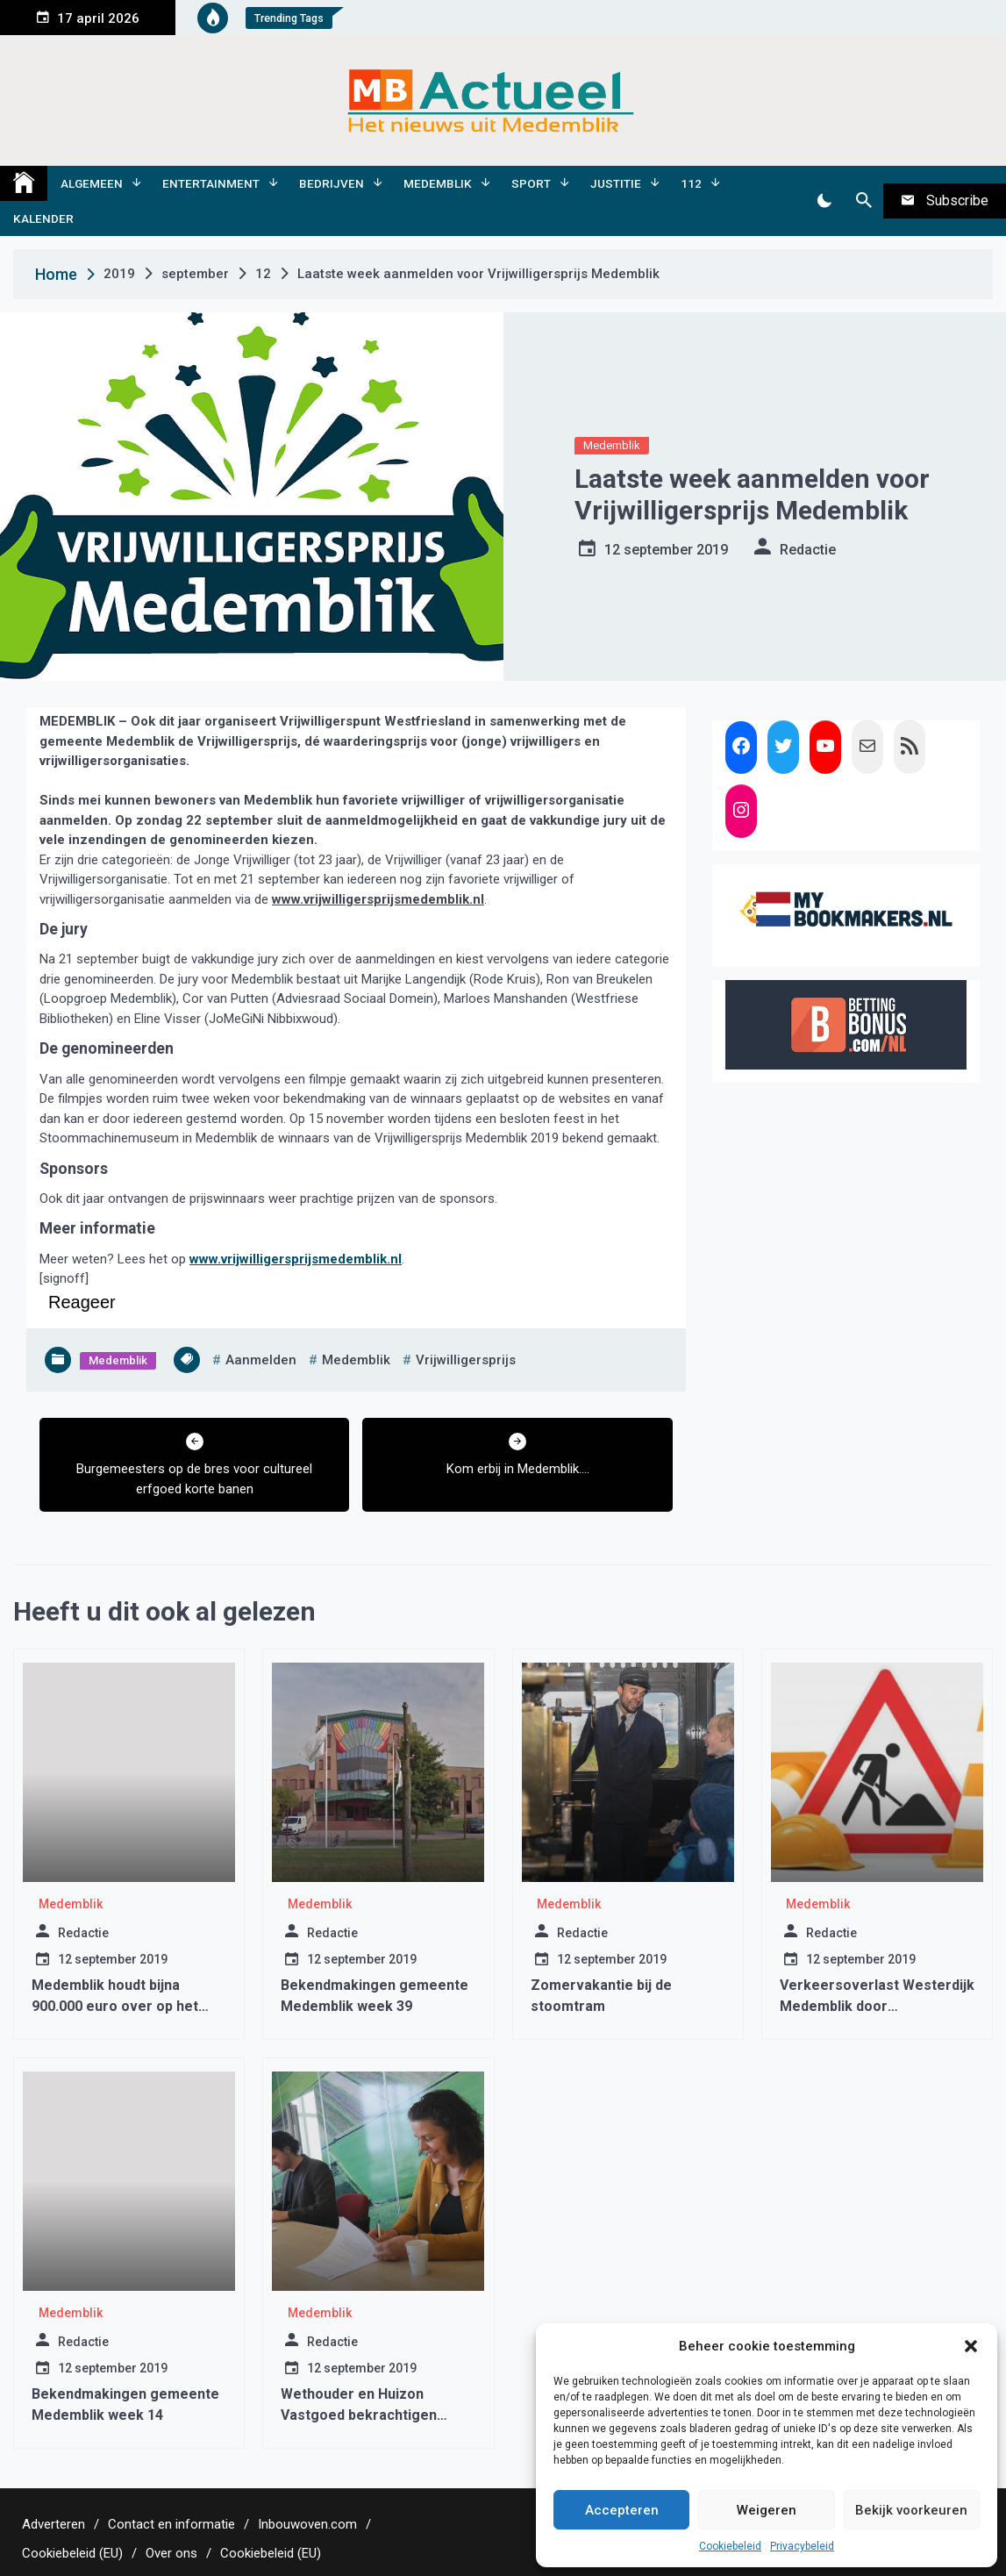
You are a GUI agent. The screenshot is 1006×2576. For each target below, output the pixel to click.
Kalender (43, 218)
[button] (971, 2346)
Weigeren (766, 2510)
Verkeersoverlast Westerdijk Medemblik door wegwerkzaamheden (877, 2006)
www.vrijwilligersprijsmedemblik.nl (378, 899)
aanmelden (260, 1360)
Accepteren (622, 2510)
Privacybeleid (802, 2546)
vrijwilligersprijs (466, 1360)
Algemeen (92, 183)
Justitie (615, 183)
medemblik (356, 1360)
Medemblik (437, 183)
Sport (531, 183)
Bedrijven (331, 183)
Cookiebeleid (730, 2546)
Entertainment (211, 183)
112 (691, 183)
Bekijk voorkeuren (911, 2510)
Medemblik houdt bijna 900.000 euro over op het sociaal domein (115, 2006)
